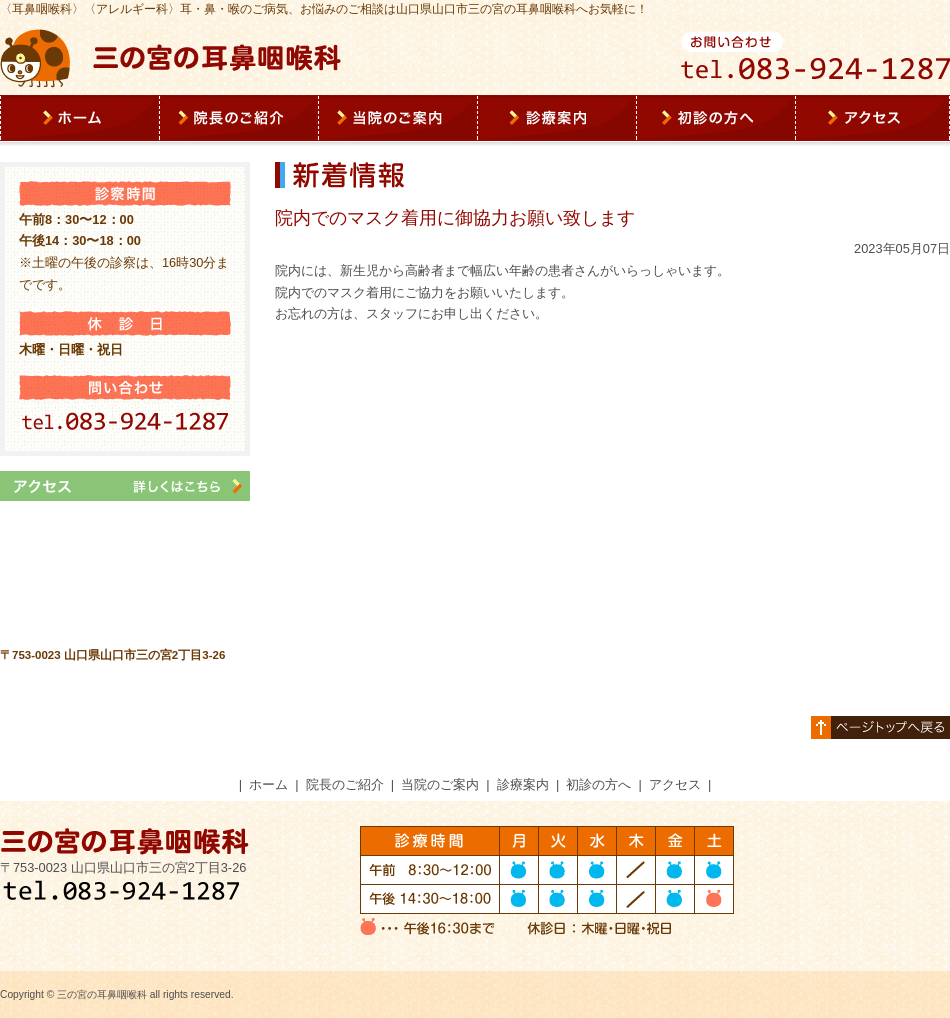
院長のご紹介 (345, 784)
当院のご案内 (440, 784)
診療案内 (523, 784)
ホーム (268, 784)
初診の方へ (598, 784)
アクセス (675, 784)
